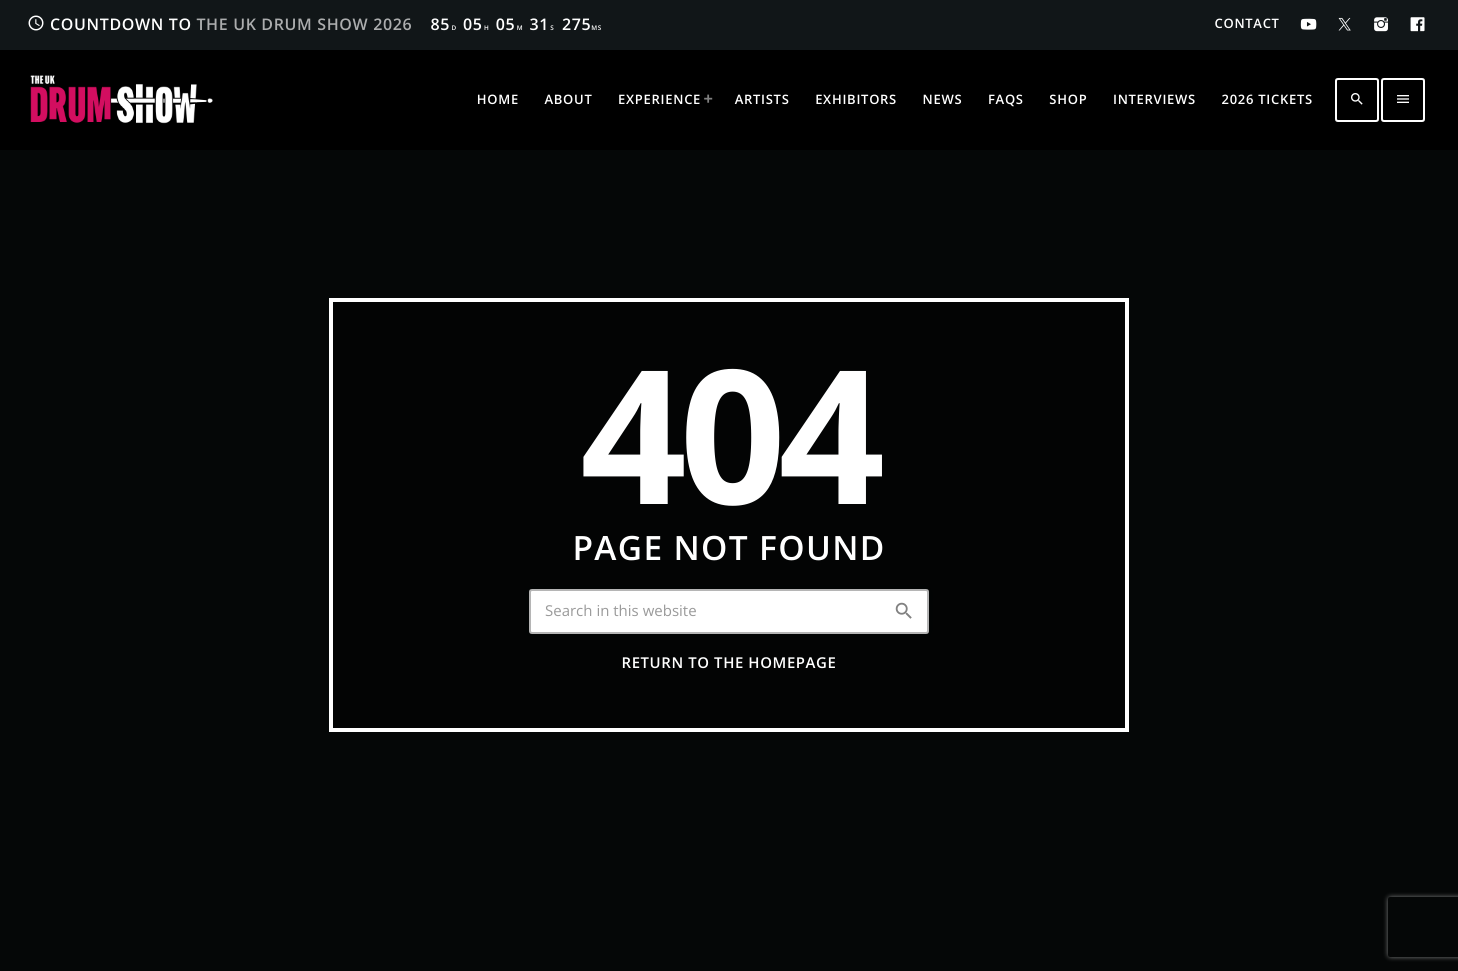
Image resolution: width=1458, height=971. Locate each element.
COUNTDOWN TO (314, 24)
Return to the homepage (729, 663)
